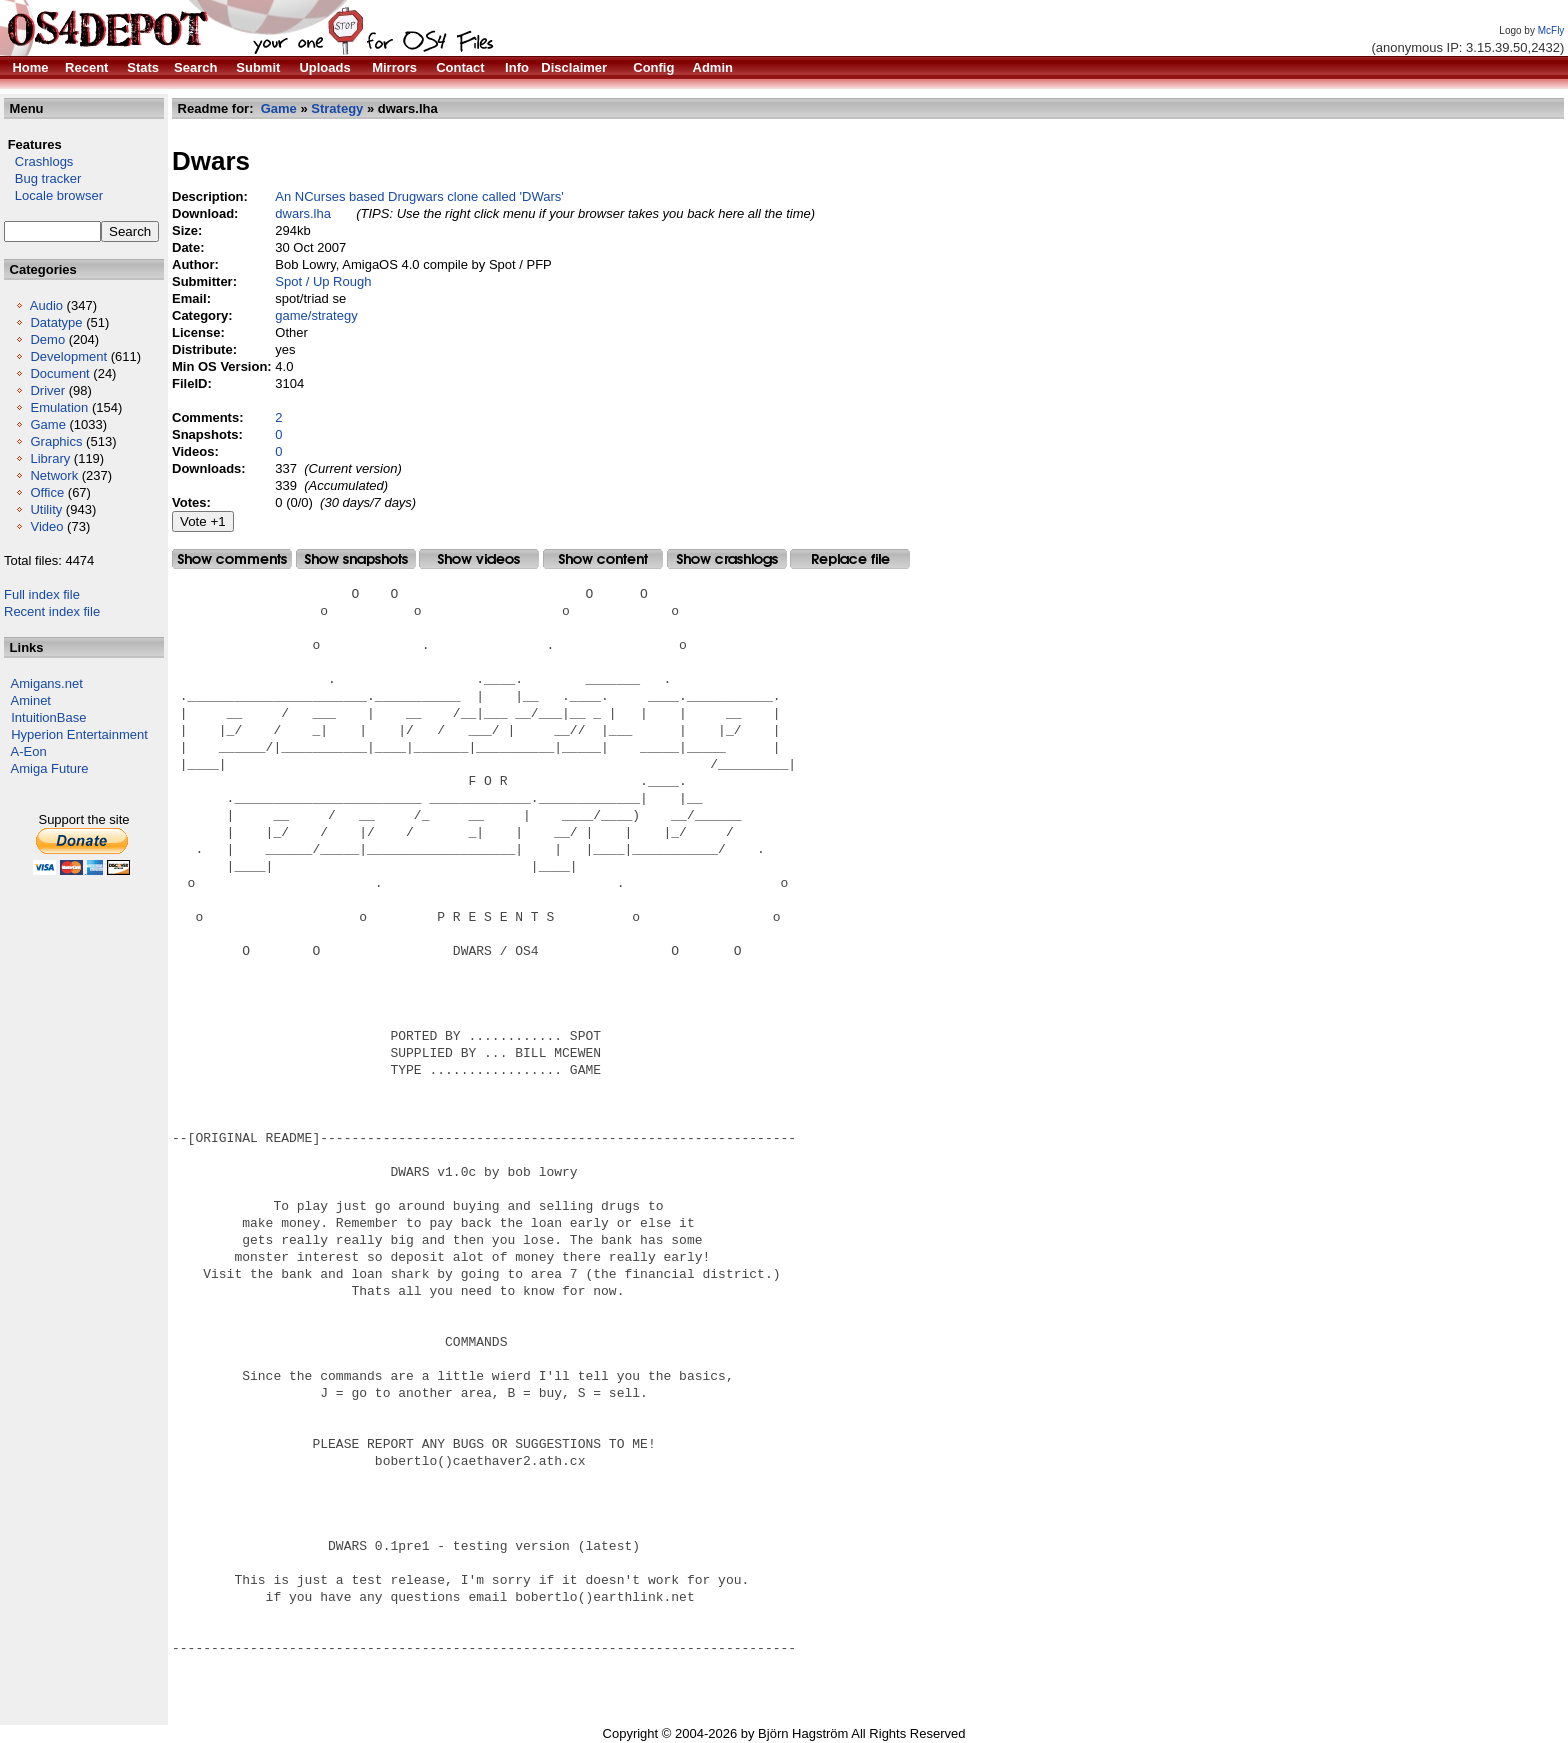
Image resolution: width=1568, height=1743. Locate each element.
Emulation (59, 407)
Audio (46, 305)
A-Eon (29, 751)
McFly (1551, 30)
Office (47, 492)
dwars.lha (303, 213)
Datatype (56, 322)
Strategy (337, 108)
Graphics (56, 441)
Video (46, 526)
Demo (47, 339)
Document (59, 373)
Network (54, 475)
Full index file (42, 594)
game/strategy (316, 315)
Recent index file (52, 611)
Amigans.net (47, 683)
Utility (46, 509)
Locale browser (53, 195)
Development (68, 356)
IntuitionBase (48, 717)
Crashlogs (38, 161)
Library (50, 458)
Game (47, 424)
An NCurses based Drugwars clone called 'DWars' (419, 196)
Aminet (31, 700)
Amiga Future (50, 768)
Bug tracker (42, 178)
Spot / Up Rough (323, 281)
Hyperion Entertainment (79, 734)
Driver (47, 390)
